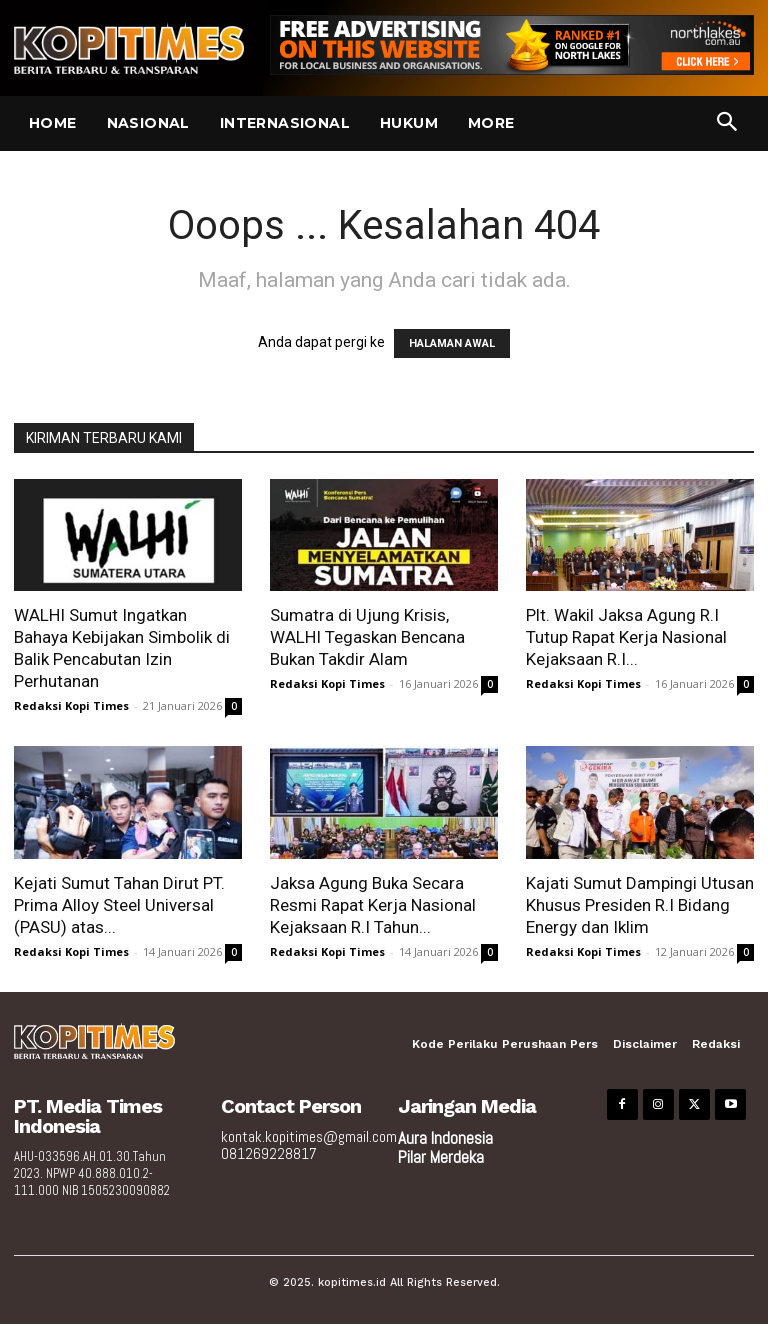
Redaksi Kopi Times (71, 705)
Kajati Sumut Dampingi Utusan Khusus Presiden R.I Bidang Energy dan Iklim (640, 905)
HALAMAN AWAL (452, 343)
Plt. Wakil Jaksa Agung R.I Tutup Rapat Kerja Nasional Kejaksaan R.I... (626, 637)
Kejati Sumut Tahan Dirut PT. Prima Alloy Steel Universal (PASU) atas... (119, 905)
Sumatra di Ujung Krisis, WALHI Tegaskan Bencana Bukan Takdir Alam (367, 637)
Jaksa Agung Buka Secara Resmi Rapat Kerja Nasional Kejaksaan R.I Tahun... (373, 905)
